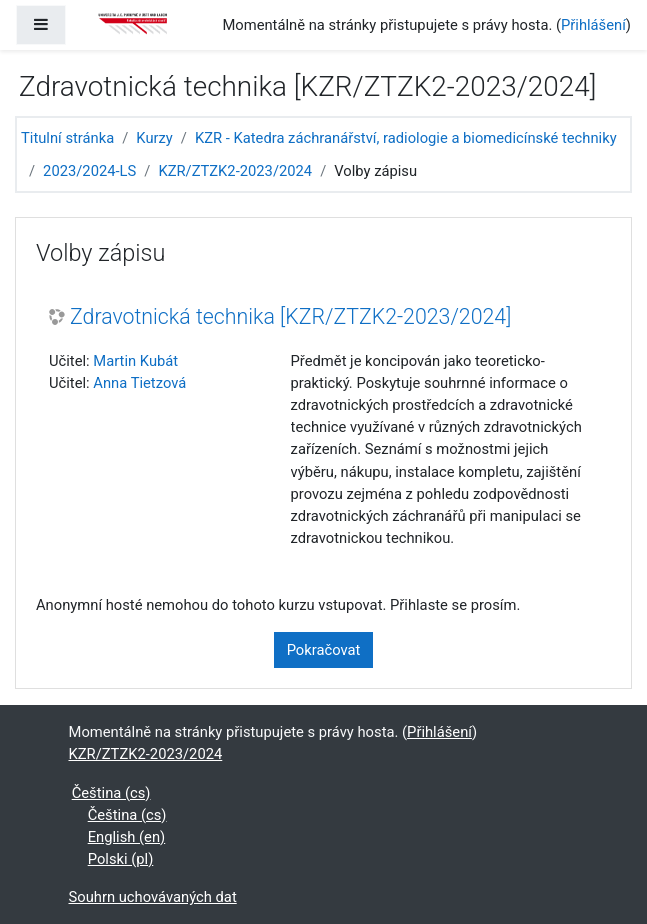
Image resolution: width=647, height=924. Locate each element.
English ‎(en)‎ (127, 837)
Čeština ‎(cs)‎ (111, 793)
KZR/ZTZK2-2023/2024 (235, 171)
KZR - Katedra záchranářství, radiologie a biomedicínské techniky (406, 138)
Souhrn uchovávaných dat (153, 897)
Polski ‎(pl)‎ (121, 859)
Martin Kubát (135, 361)
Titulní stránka (67, 138)
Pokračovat (324, 650)
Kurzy (154, 138)
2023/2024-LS (89, 171)
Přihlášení (593, 25)
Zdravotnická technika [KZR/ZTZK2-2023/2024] (290, 316)
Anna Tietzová (139, 383)
